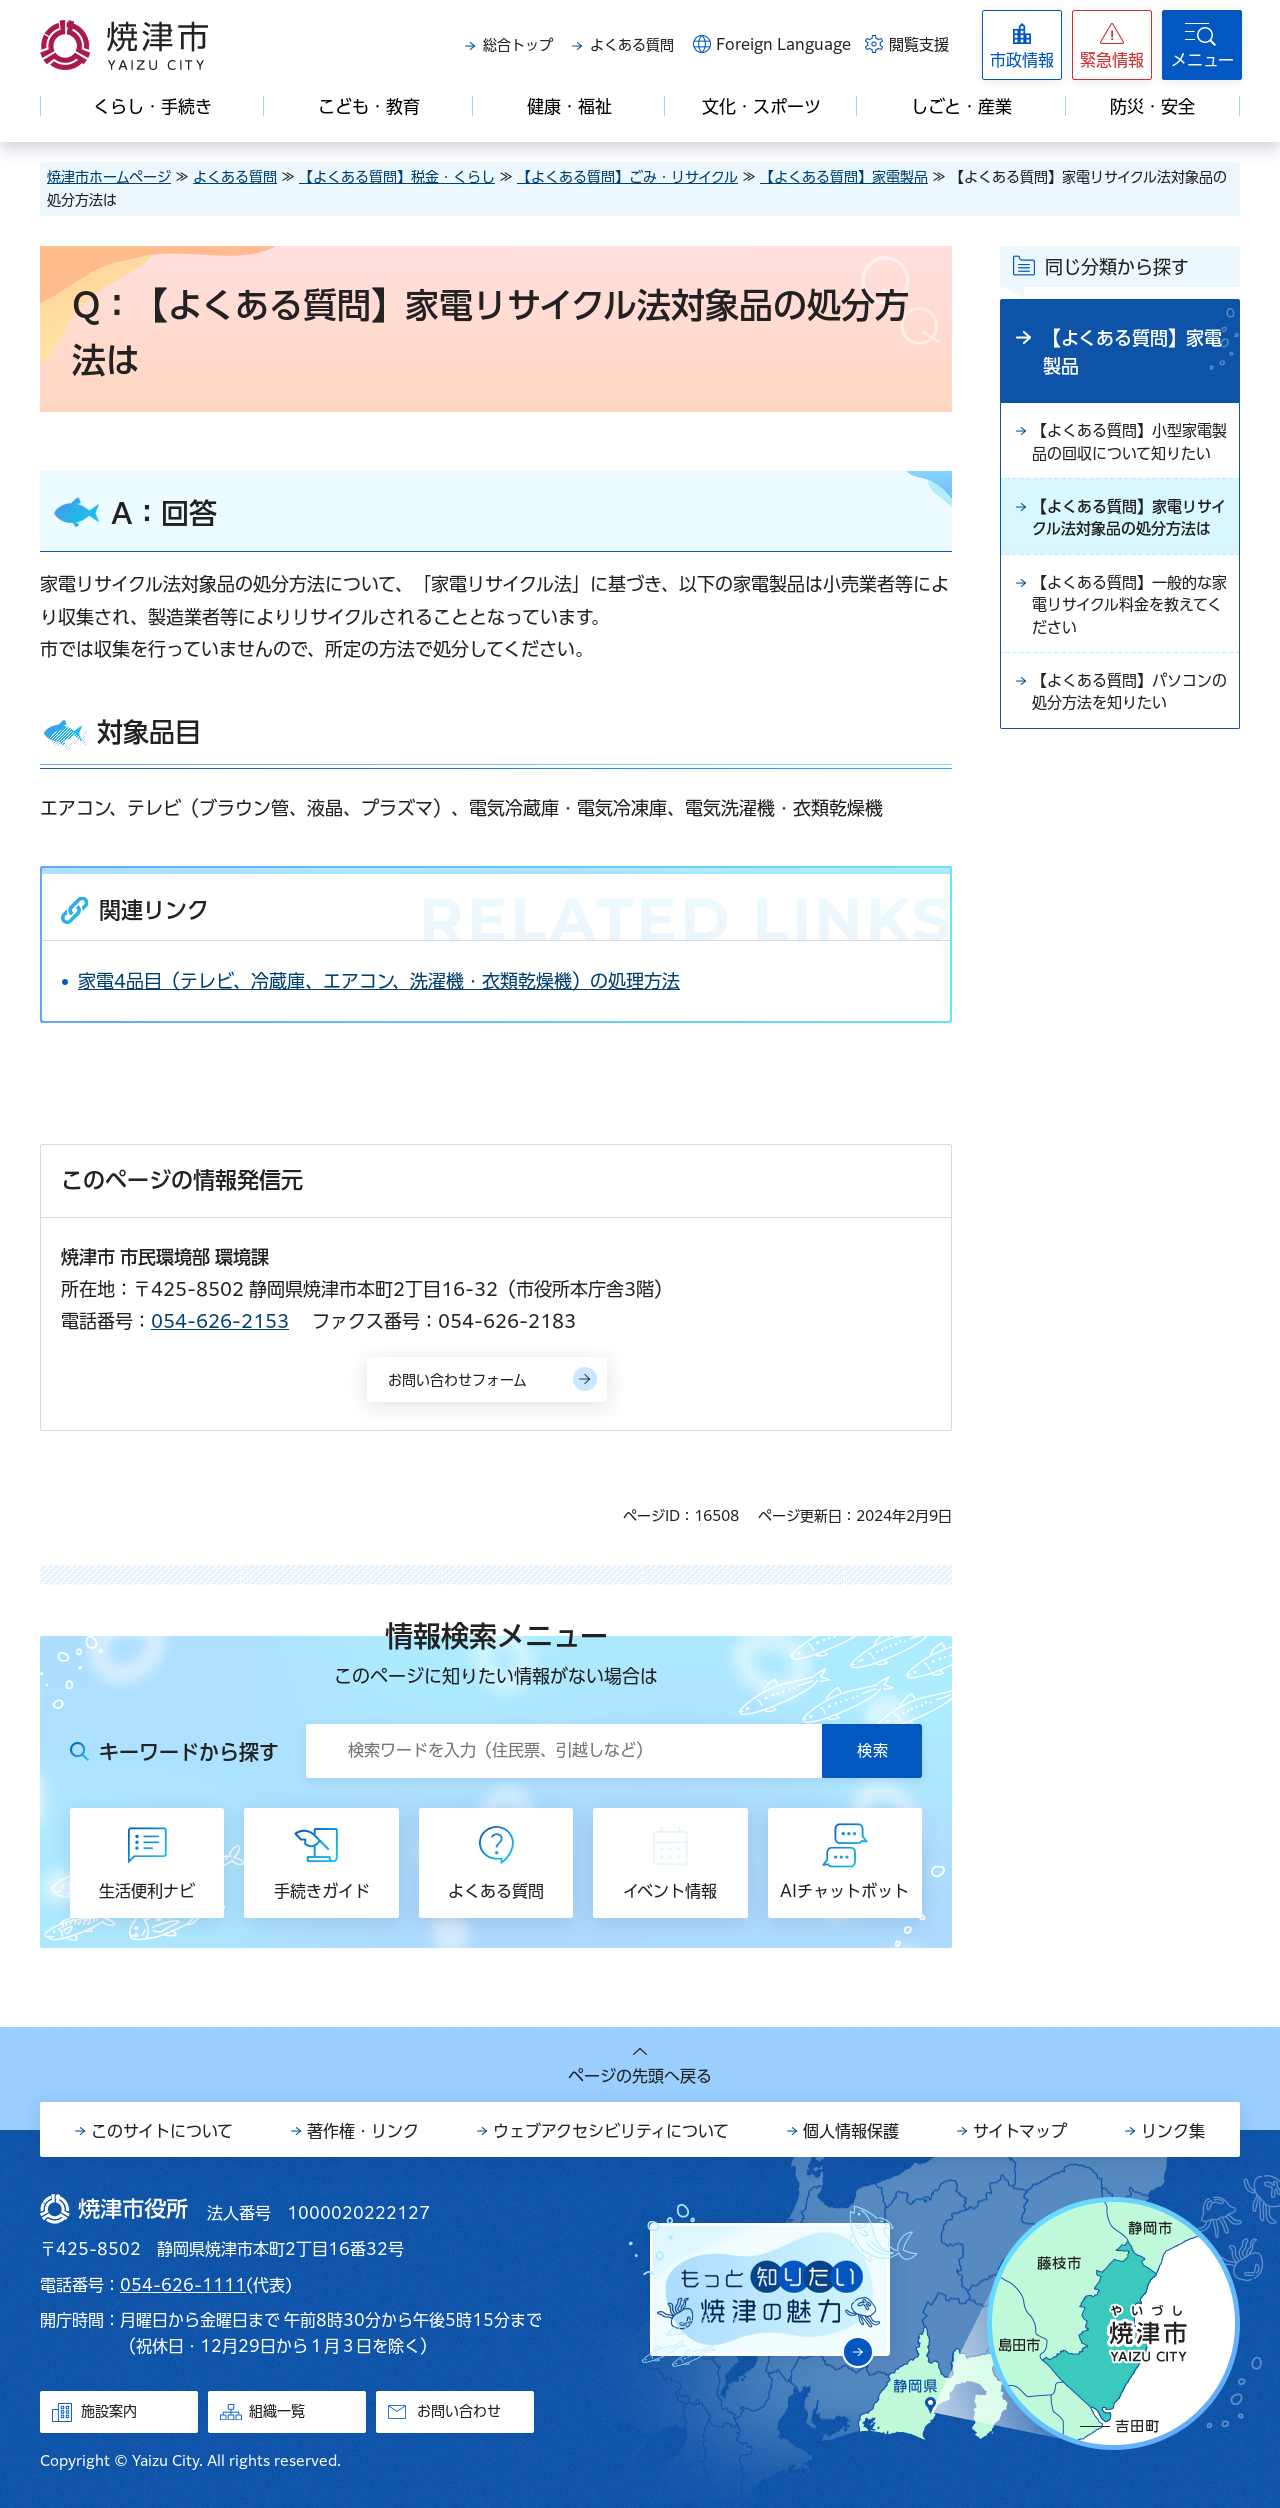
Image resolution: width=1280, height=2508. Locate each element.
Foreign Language (783, 44)
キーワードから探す (189, 1752)
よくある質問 (632, 45)
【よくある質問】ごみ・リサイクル (627, 177)
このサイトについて (162, 2131)
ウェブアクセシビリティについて (611, 2131)
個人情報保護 (851, 2131)
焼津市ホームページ (109, 177)
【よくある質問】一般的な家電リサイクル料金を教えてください (1128, 662)
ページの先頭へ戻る (640, 2076)
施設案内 (109, 2411)
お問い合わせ (459, 2411)
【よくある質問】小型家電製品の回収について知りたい (1128, 456)
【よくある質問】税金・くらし (397, 177)
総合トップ (518, 45)
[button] (1112, 45)
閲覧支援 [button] (919, 44)
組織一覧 (277, 2411)
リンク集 (1173, 2131)
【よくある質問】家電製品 (844, 177)
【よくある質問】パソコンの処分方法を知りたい (1128, 753)
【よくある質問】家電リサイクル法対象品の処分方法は (1128, 559)
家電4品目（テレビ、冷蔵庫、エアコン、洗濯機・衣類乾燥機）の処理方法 (379, 981)
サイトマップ (1020, 2131)
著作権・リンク (363, 2131)
